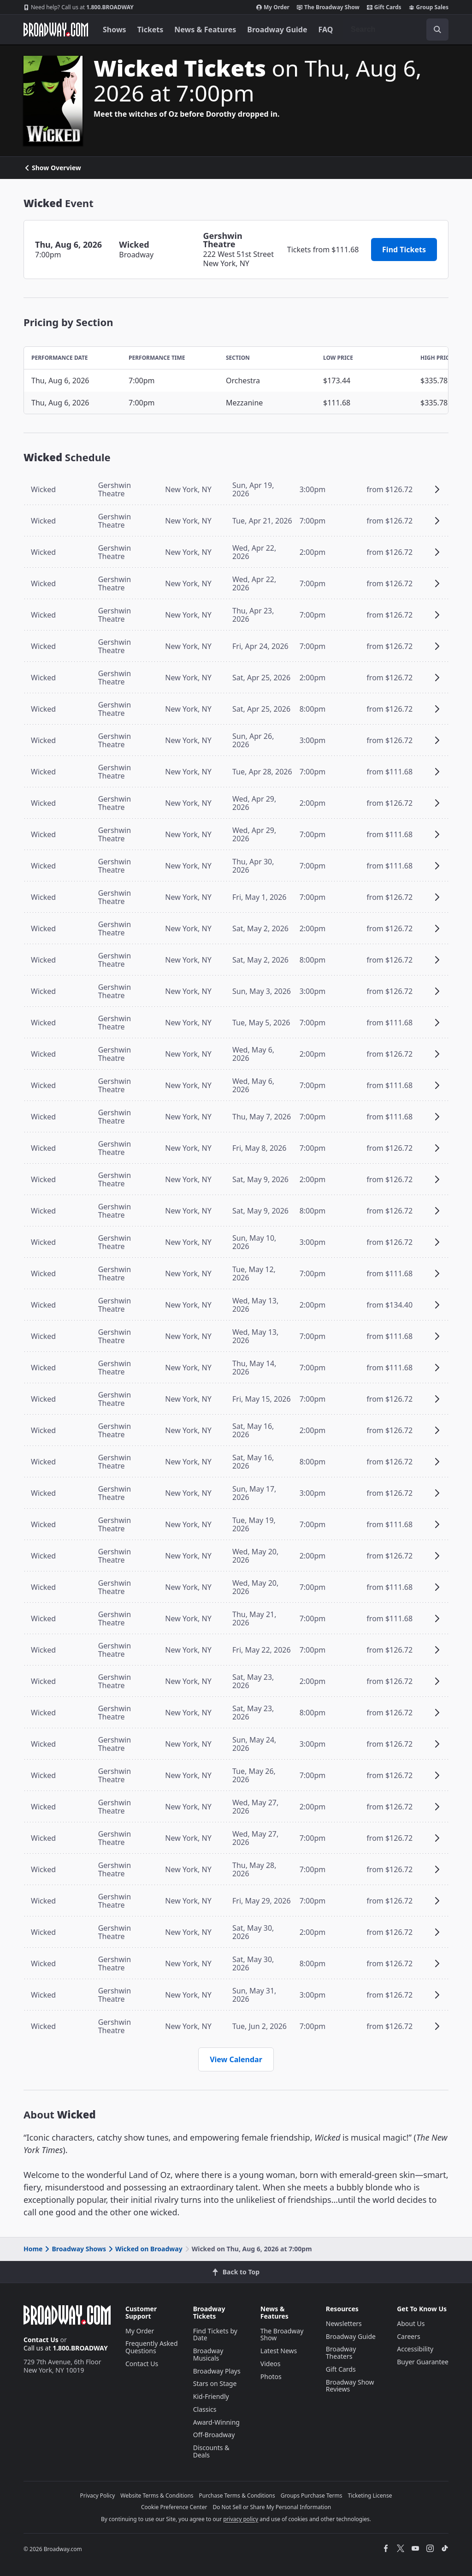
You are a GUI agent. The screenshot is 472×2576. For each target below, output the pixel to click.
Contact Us (41, 2339)
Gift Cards (384, 7)
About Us (411, 2323)
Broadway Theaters (341, 2352)
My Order (272, 7)
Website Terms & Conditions (156, 2495)
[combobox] (395, 29)
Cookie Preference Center (174, 2507)
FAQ (326, 29)
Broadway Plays (217, 2371)
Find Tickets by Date (215, 2334)
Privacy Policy (97, 2495)
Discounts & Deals (211, 2451)
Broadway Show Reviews (350, 2386)
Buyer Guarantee (422, 2361)
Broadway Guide (277, 29)
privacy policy (240, 2519)
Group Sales (428, 7)
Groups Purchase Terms (311, 2495)
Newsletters (344, 2323)
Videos (270, 2363)
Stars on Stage (215, 2383)
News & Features (205, 29)
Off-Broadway (214, 2434)
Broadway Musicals (208, 2354)
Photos (271, 2376)
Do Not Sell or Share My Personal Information (271, 2507)
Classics (205, 2409)
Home (33, 2248)
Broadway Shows (74, 2248)
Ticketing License (370, 2495)
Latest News (278, 2350)
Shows (114, 29)
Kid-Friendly (211, 2396)
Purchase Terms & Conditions (237, 2495)
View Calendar (236, 2059)
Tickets (150, 29)
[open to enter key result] (437, 29)
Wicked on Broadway (145, 2248)
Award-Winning (216, 2422)
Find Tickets (404, 249)
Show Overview (52, 168)
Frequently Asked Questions (151, 2347)
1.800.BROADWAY (79, 7)
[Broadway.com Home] (56, 29)
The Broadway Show (328, 7)
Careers (408, 2336)
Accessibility (415, 2348)
